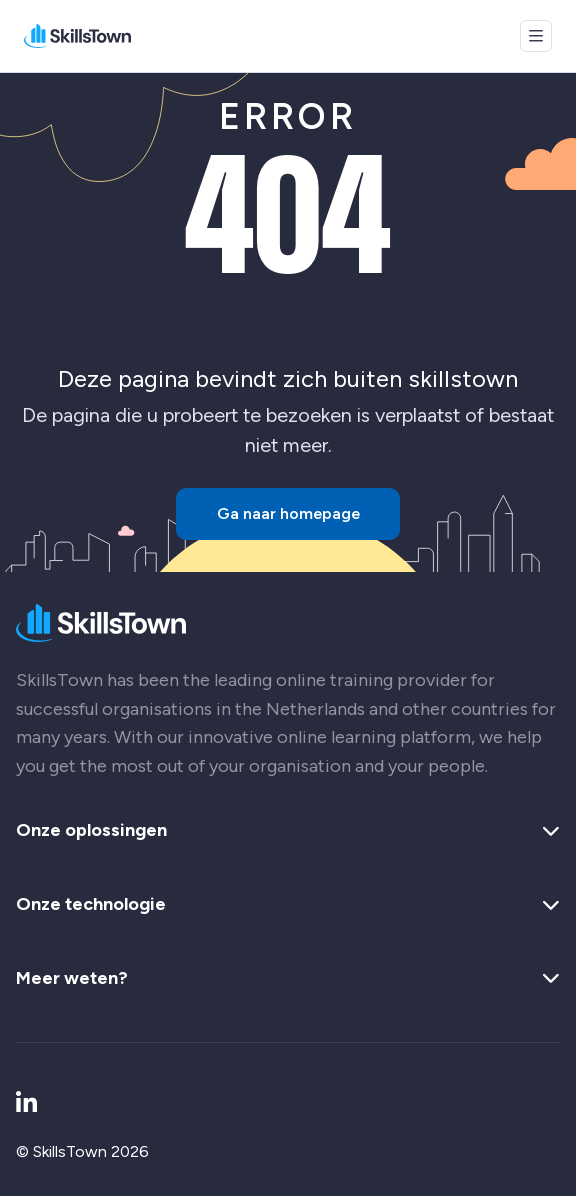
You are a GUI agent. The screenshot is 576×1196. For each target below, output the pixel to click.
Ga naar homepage (288, 513)
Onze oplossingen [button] (288, 831)
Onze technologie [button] (288, 905)
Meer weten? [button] (288, 979)
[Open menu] (536, 36)
